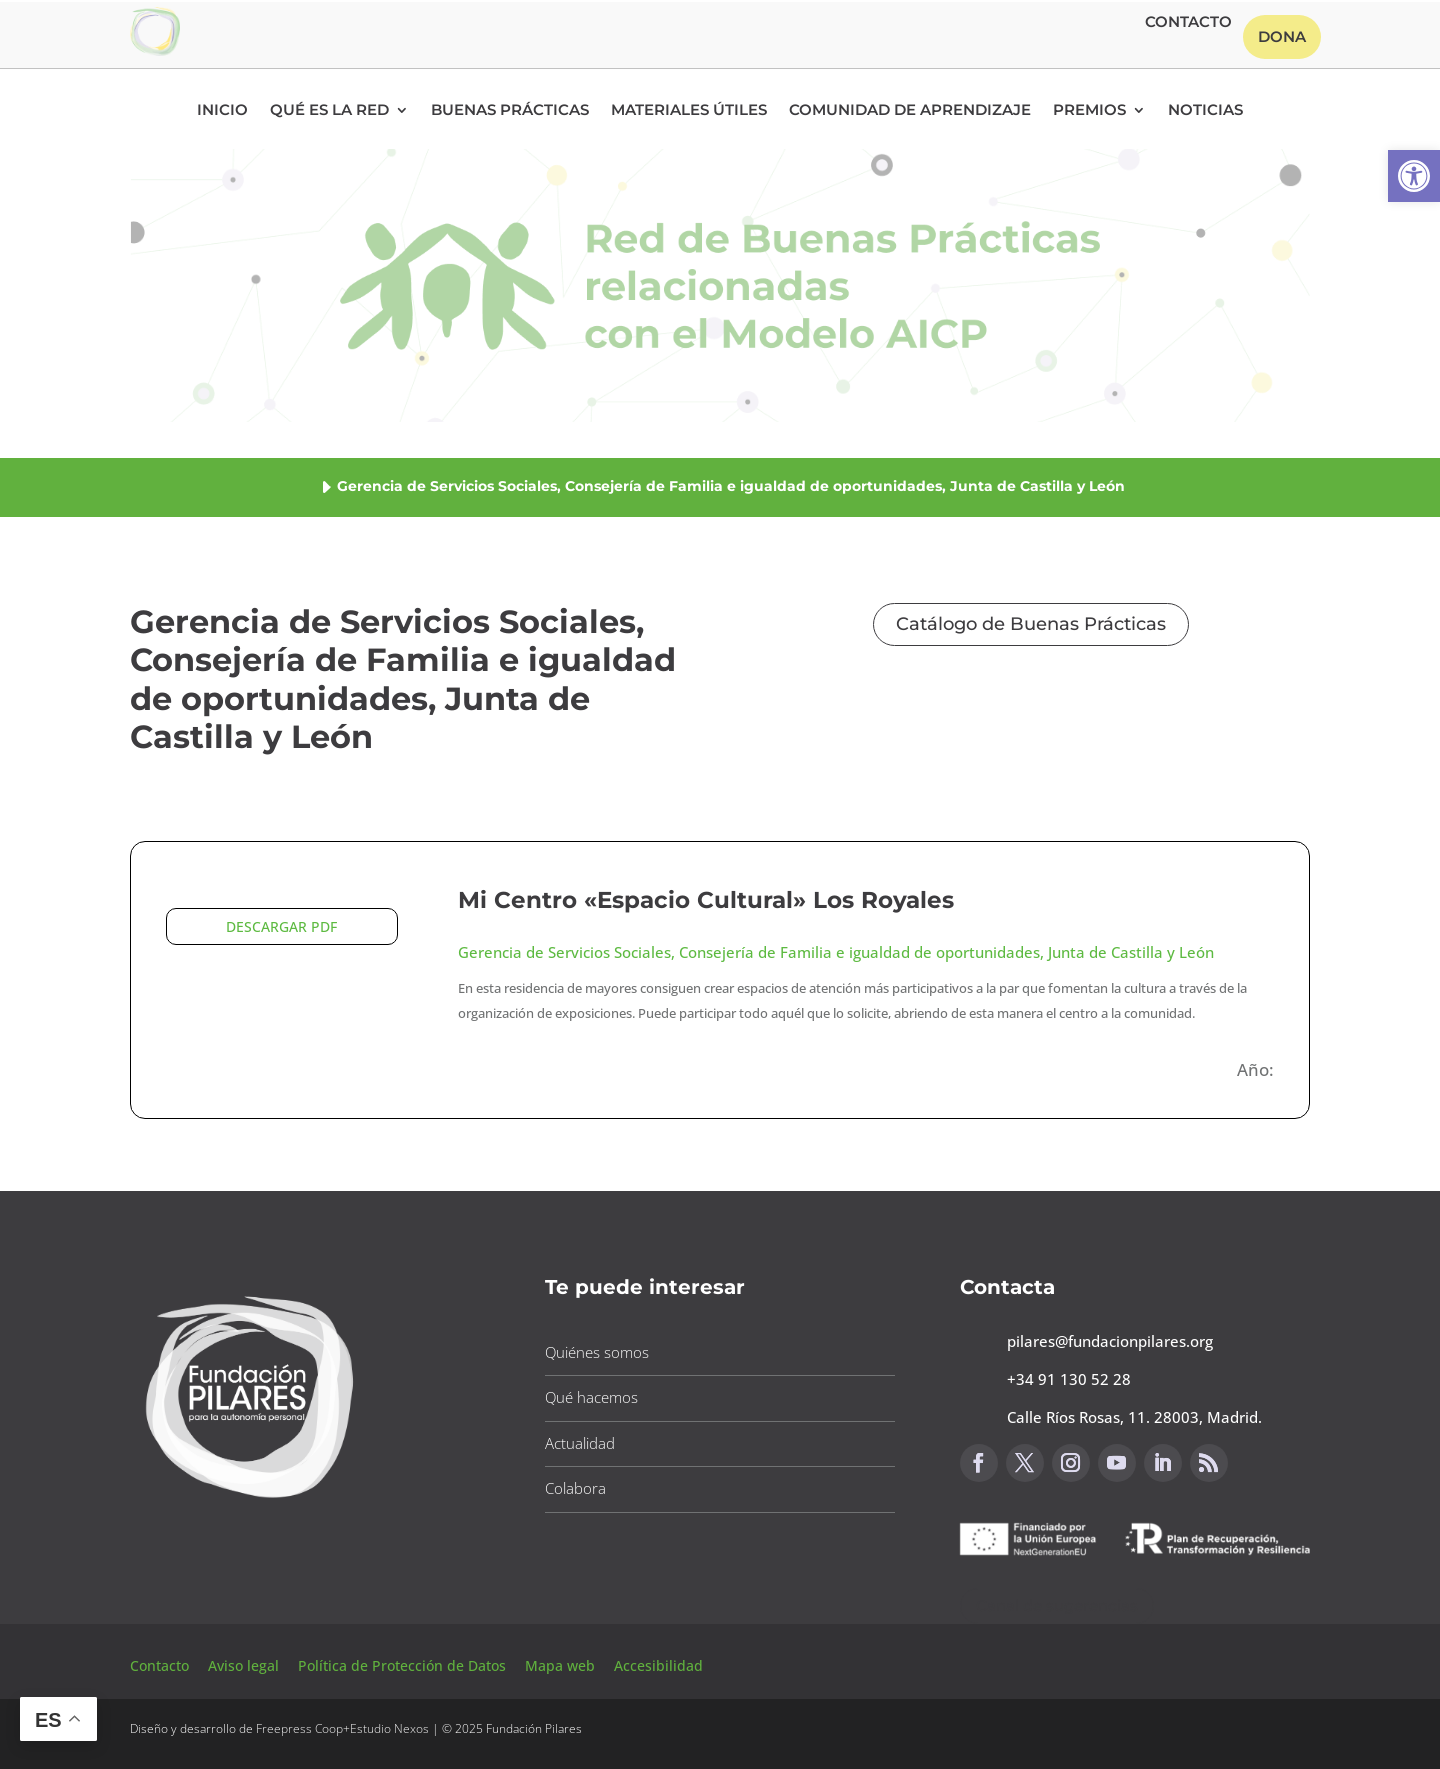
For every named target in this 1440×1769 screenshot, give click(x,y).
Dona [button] (1282, 36)
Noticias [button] (1205, 111)
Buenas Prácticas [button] (510, 111)
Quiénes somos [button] (597, 1352)
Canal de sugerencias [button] (1057, 1605)
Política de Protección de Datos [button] (404, 1665)
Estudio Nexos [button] (389, 1728)
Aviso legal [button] (245, 1665)
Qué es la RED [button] (329, 111)
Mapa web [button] (560, 1665)
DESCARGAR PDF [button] (281, 926)
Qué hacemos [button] (591, 1397)
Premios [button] (1089, 111)
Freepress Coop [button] (299, 1728)
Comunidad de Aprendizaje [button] (910, 111)
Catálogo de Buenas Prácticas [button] (1031, 624)
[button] (1414, 176)
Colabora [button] (575, 1488)
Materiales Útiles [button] (689, 111)
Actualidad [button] (580, 1443)
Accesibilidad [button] (658, 1665)
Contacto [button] (1188, 23)
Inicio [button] (222, 111)
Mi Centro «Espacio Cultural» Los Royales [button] (706, 900)
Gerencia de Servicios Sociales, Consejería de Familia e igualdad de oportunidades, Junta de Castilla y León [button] (836, 952)
